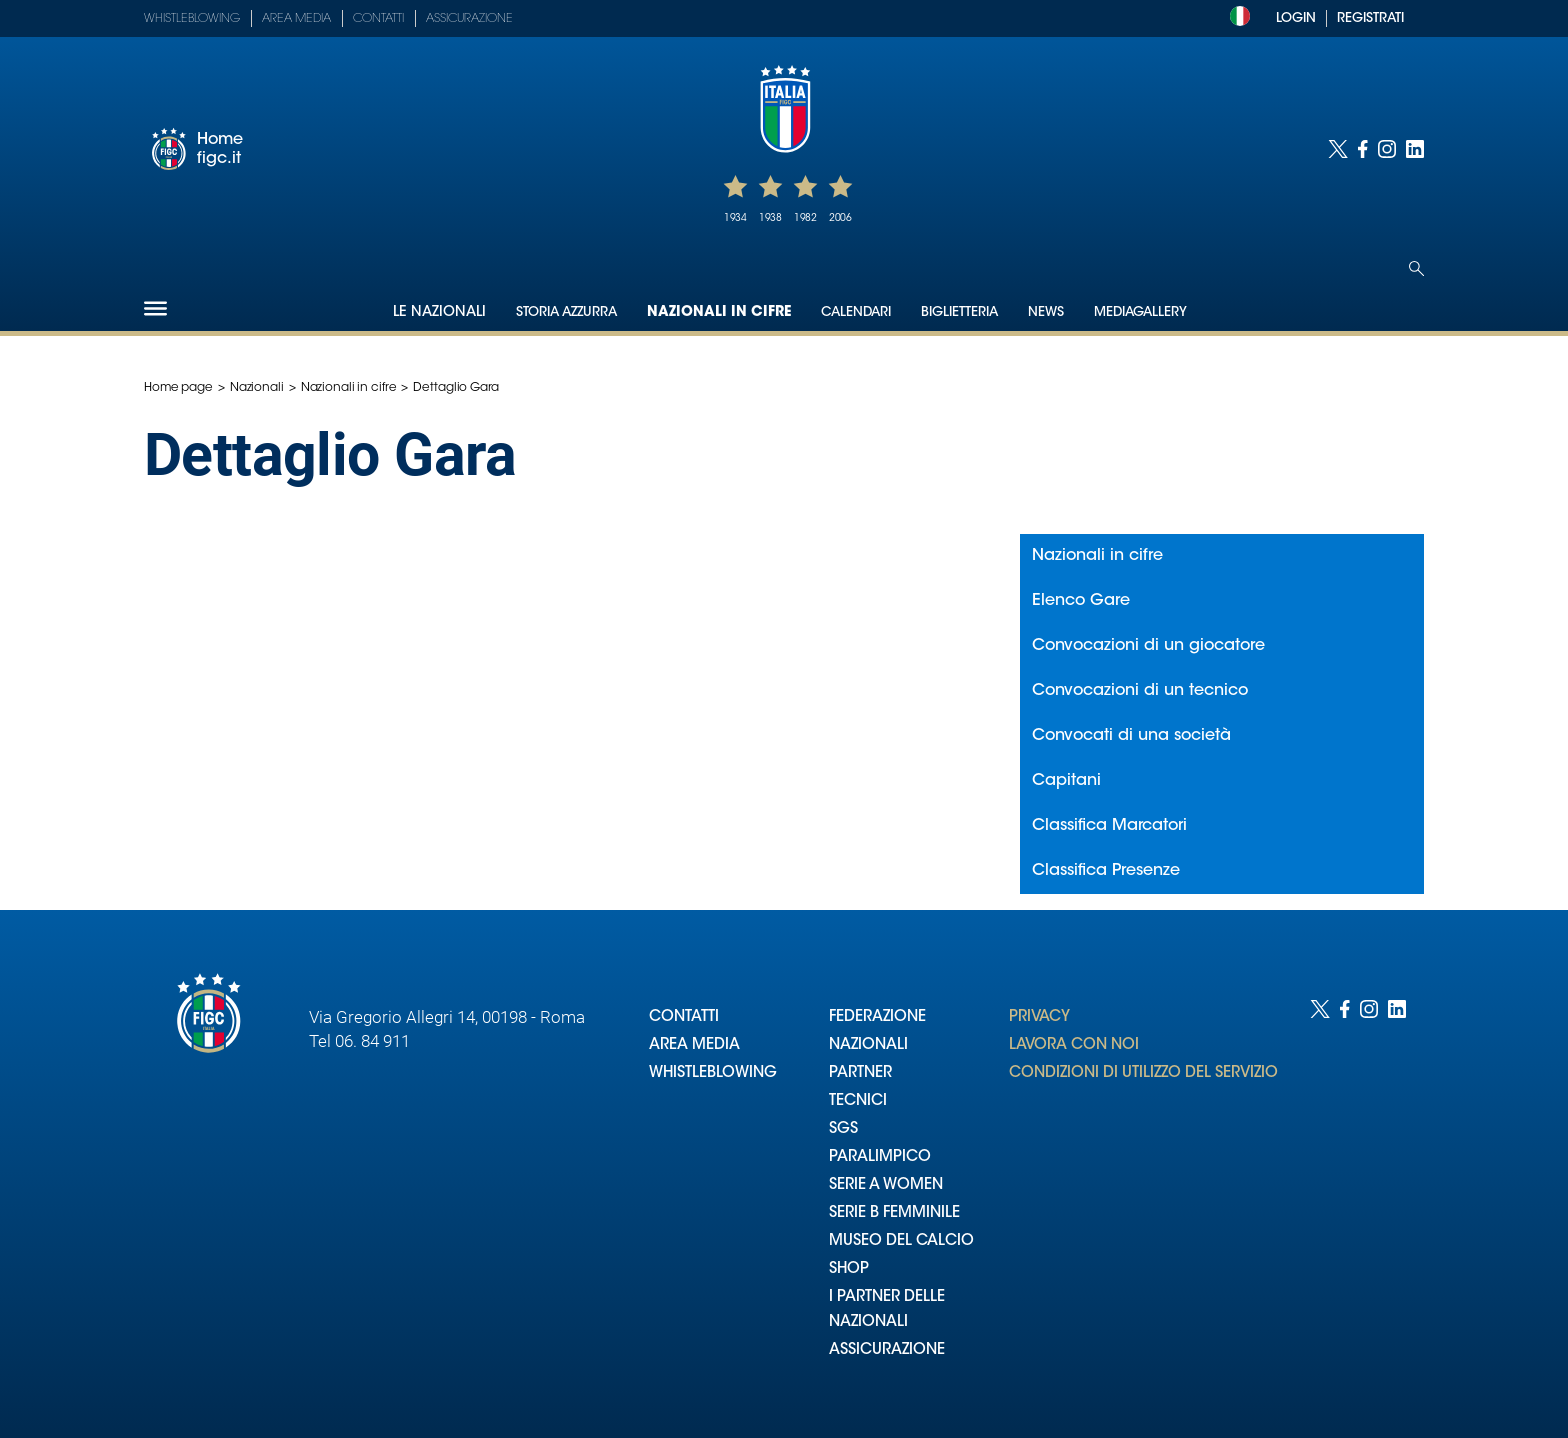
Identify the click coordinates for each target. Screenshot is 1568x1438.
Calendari (856, 312)
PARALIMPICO (880, 1157)
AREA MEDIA (694, 1045)
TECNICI (858, 1101)
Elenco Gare (1081, 601)
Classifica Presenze (1106, 871)
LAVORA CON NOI (1074, 1045)
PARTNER (860, 1073)
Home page (178, 388)
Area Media (296, 19)
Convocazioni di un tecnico (1140, 691)
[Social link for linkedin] (1415, 149)
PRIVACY (1039, 1017)
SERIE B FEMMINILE (894, 1213)
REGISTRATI (1370, 18)
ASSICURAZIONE (887, 1350)
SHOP (849, 1269)
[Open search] (1416, 268)
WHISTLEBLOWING (713, 1073)
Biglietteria (959, 312)
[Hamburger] (155, 308)
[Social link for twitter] (1338, 149)
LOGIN (1296, 18)
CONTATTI (684, 1017)
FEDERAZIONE (877, 1017)
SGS (843, 1129)
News (1046, 312)
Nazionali (257, 388)
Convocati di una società (1131, 736)
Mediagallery (1140, 312)
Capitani (1066, 781)
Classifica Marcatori (1109, 826)
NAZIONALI (868, 1045)
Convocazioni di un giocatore (1148, 646)
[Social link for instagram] (1387, 149)
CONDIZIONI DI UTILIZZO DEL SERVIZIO (1143, 1073)
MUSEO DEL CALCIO (901, 1241)
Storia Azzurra (566, 312)
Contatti (378, 19)
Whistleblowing (192, 19)
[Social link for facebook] (1363, 149)
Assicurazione (469, 19)
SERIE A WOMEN (886, 1185)
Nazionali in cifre (719, 313)
